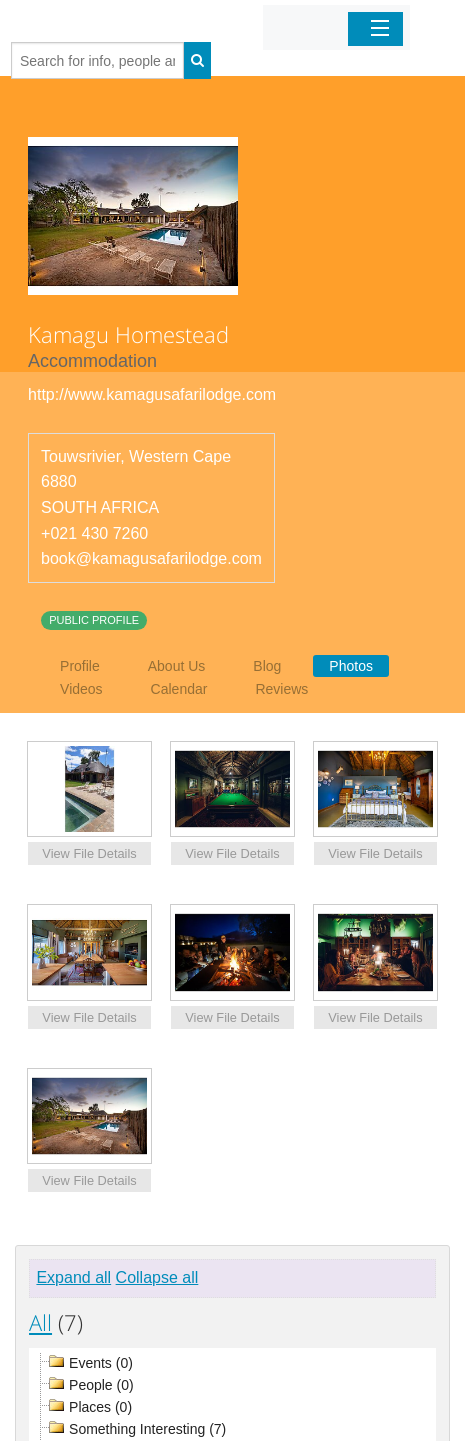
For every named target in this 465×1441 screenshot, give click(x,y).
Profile (80, 666)
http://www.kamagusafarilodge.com (152, 394)
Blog (267, 666)
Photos (351, 666)
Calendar (179, 689)
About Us (177, 666)
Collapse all (157, 1277)
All (40, 1322)
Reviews (281, 689)
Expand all (73, 1277)
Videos (81, 689)
